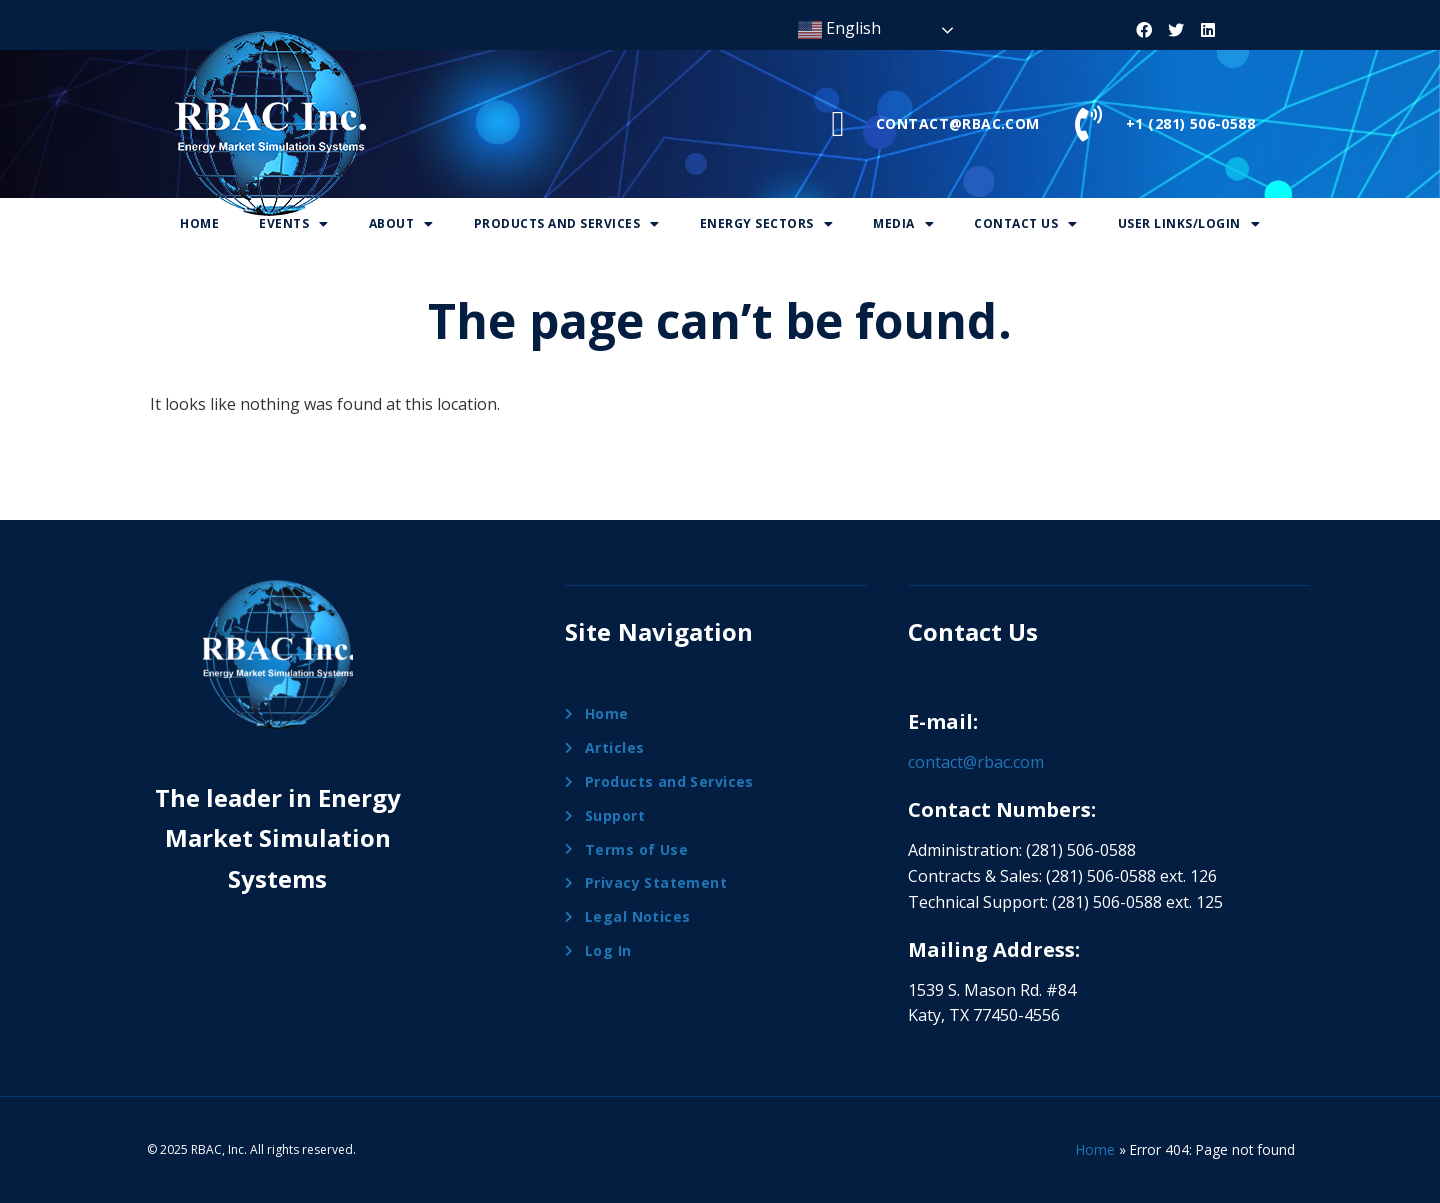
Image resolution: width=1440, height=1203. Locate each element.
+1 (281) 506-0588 (1190, 123)
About (401, 223)
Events (294, 223)
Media (903, 223)
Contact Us (1026, 223)
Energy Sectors (767, 223)
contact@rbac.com (976, 762)
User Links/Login (1189, 223)
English (839, 29)
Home (199, 223)
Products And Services (567, 223)
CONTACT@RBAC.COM (958, 123)
